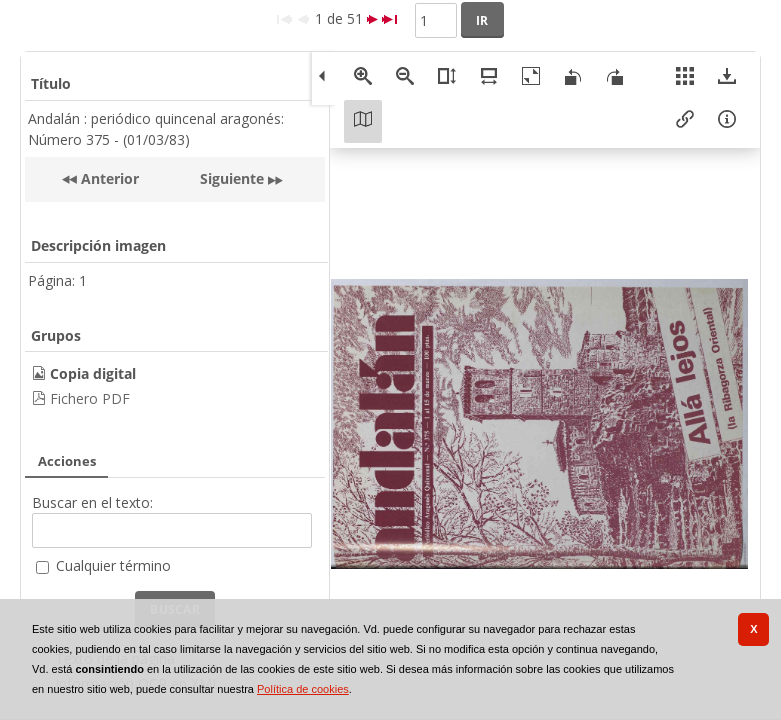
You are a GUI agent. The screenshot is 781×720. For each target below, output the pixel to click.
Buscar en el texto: (92, 502)
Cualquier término (113, 565)
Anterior (108, 178)
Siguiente (232, 178)
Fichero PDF (90, 398)
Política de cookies (303, 689)
